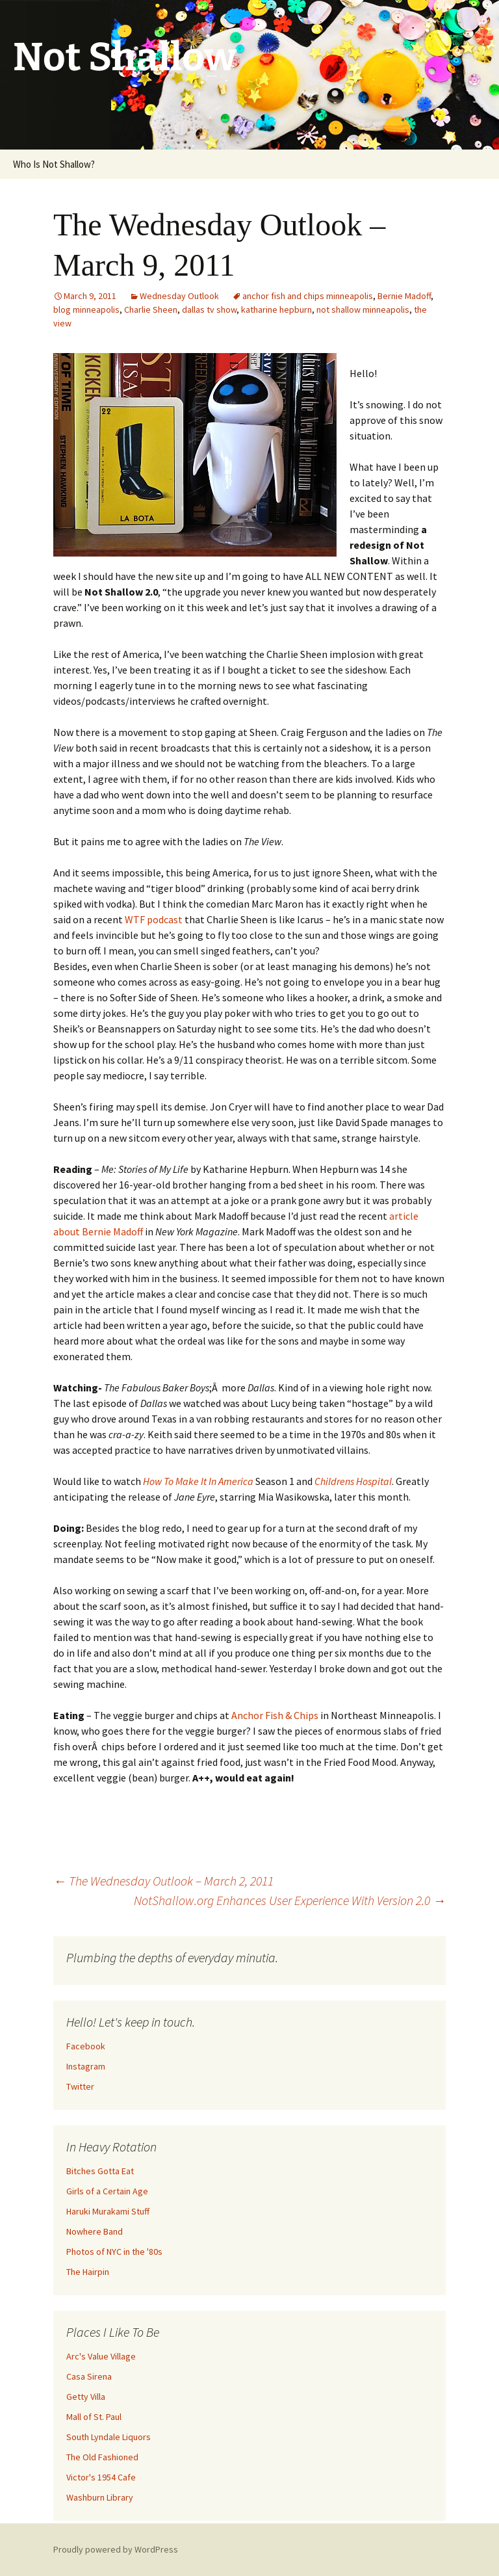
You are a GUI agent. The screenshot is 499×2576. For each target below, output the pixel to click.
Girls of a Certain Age (107, 2191)
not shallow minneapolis (362, 309)
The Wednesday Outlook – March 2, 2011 (163, 1881)
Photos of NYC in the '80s (114, 2251)
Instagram (85, 2066)
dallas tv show (209, 309)
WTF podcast (154, 919)
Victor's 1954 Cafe (101, 2477)
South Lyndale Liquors (108, 2437)
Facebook (85, 2046)
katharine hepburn (276, 309)
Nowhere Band (94, 2231)
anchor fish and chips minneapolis (307, 296)
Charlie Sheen (150, 309)
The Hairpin (87, 2272)
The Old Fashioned (102, 2457)
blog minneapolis (86, 309)
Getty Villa (85, 2396)
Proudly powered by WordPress (115, 2549)
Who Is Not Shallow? (54, 164)
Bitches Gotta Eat (100, 2171)
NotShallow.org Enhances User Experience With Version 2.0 (290, 1900)
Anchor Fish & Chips (274, 1715)
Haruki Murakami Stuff (107, 2211)
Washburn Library (99, 2497)
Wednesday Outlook (179, 296)
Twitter (80, 2086)
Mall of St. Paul (94, 2417)
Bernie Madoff (404, 296)
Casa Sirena (89, 2376)
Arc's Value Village (101, 2356)
